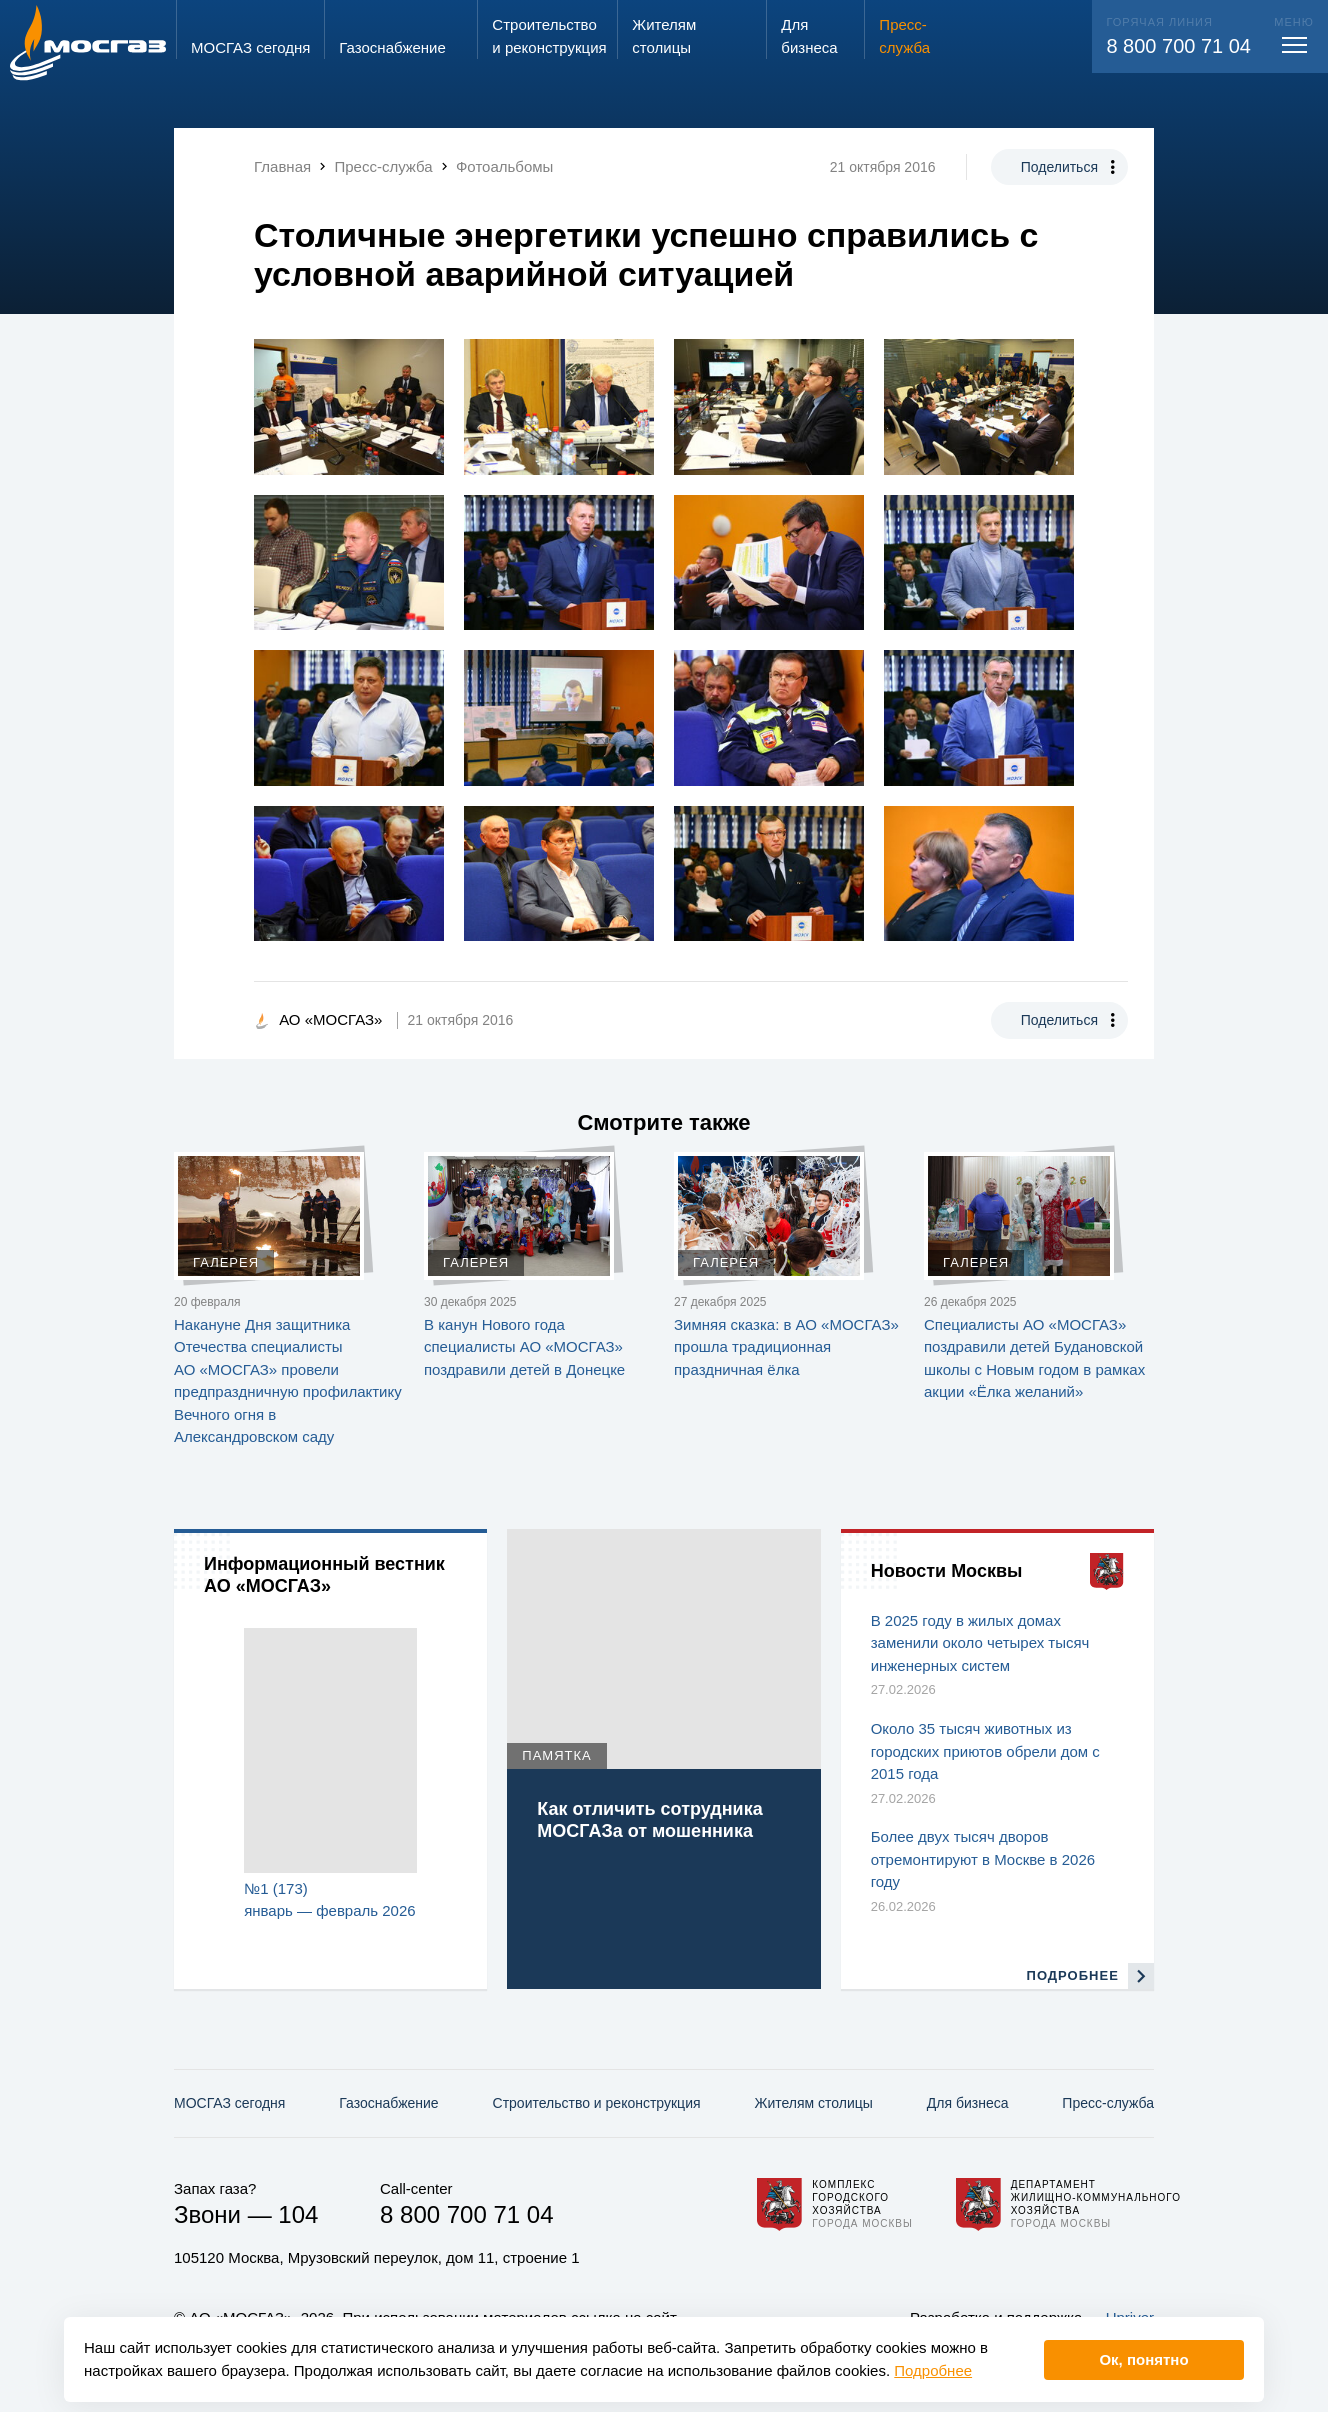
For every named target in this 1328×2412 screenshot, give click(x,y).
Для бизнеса (968, 2103)
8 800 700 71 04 (1178, 46)
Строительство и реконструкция (597, 2103)
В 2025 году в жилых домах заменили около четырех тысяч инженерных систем (980, 1643)
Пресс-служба (1108, 2103)
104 (298, 2214)
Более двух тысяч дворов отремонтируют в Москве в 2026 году (983, 1859)
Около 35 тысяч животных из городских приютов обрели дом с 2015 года (985, 1751)
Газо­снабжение (388, 2103)
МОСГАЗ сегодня (229, 2103)
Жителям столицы (813, 2103)
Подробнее (933, 2370)
